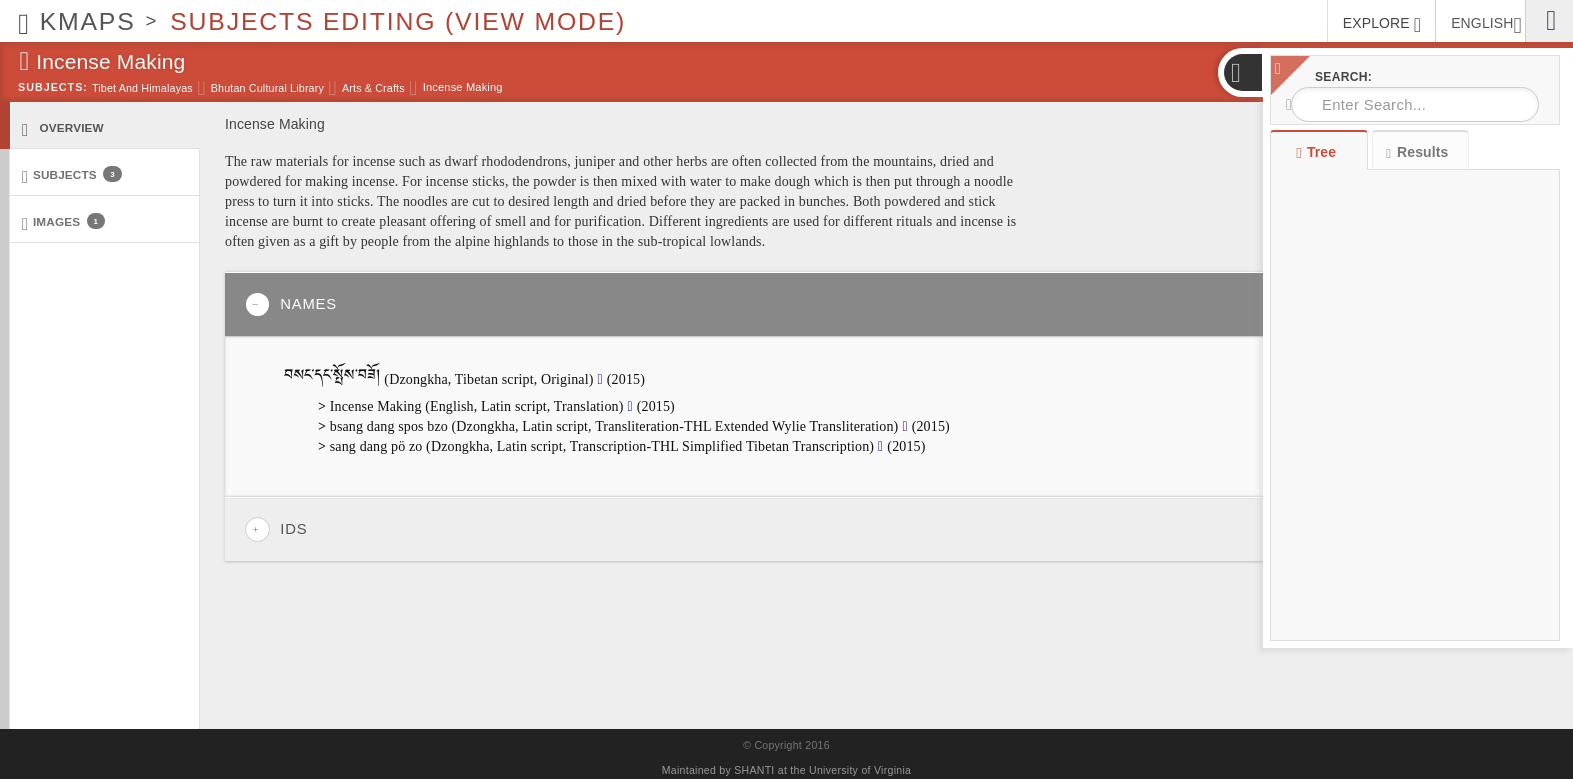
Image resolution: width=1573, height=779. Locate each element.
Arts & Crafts (373, 88)
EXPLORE (1382, 25)
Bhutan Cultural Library (267, 88)
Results (1417, 152)
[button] (1242, 72)
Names (291, 304)
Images (63, 222)
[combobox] (1415, 104)
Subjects (72, 175)
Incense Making (463, 87)
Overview (63, 128)
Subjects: (53, 87)
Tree (1318, 152)
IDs (276, 529)
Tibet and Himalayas (142, 88)
